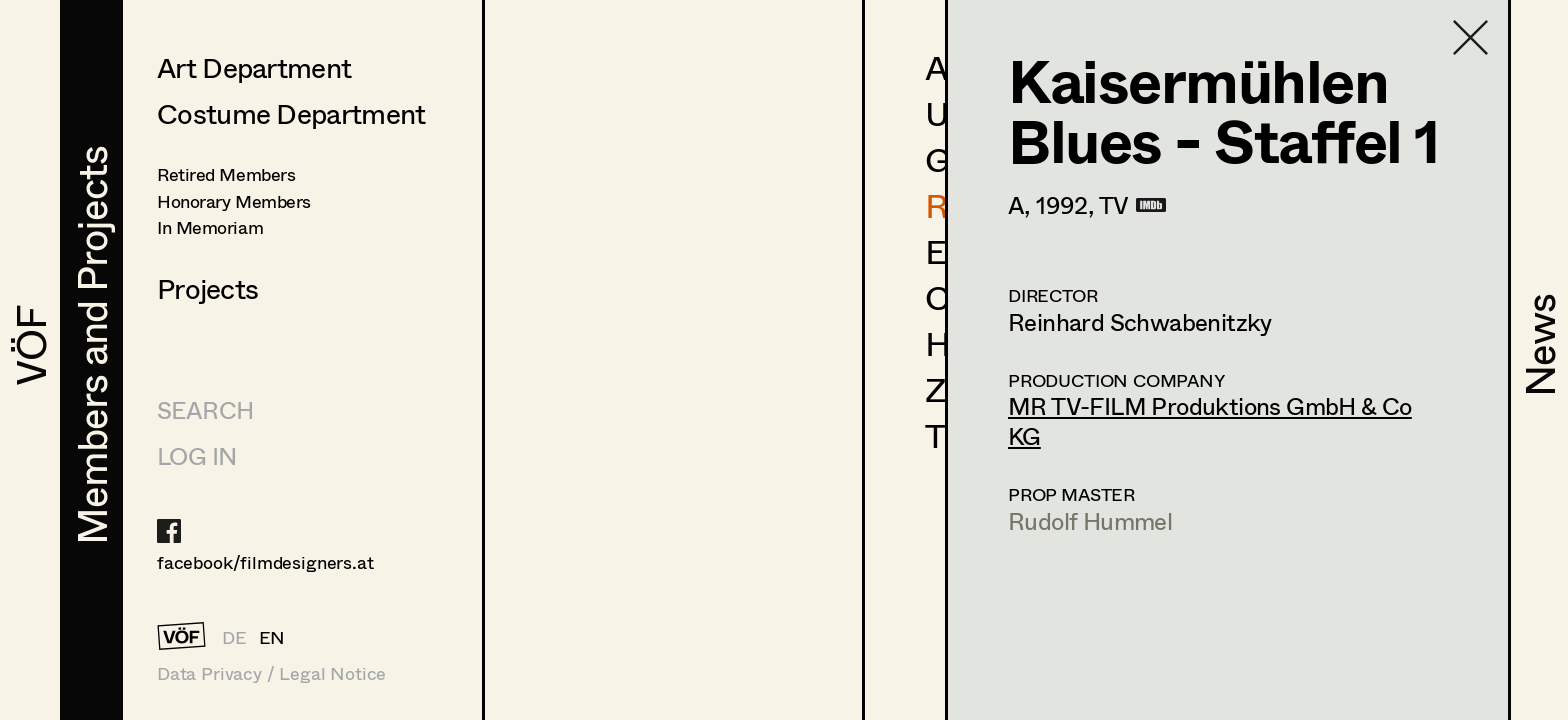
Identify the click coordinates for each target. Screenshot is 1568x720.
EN (272, 637)
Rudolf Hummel (1090, 520)
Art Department (254, 67)
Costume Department (291, 113)
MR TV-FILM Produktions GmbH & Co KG (1210, 420)
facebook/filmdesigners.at (265, 562)
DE (234, 637)
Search (205, 409)
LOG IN (196, 455)
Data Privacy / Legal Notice (271, 673)
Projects (207, 288)
